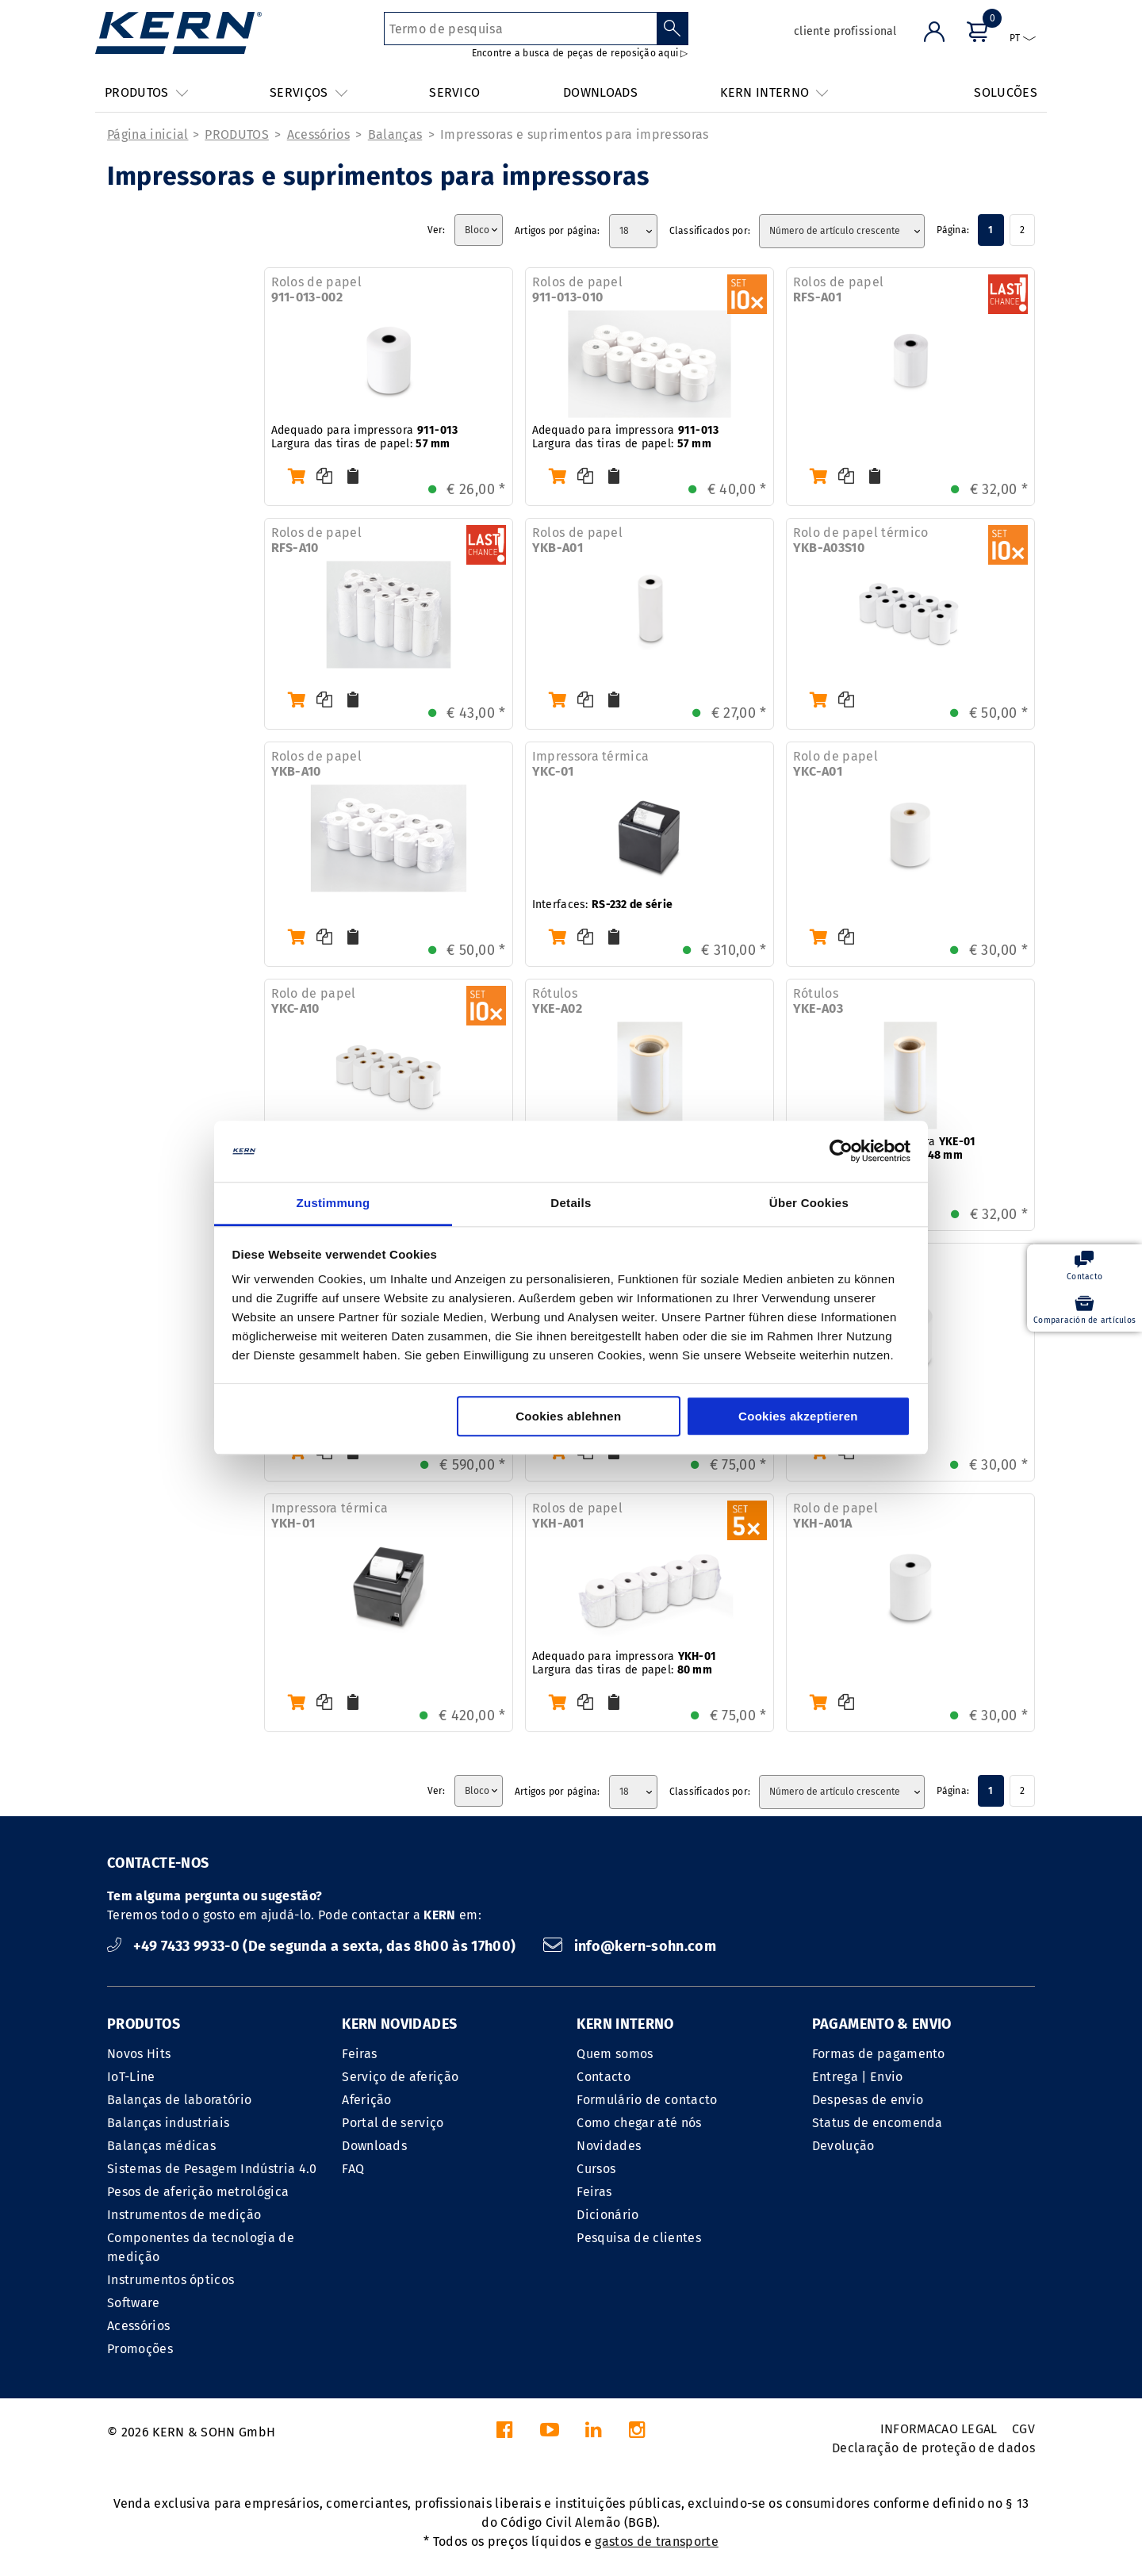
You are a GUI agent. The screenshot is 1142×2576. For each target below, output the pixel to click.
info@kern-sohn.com (629, 1946)
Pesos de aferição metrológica (198, 2191)
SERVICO (454, 92)
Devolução (843, 2145)
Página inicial (147, 134)
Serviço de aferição (400, 2076)
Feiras (359, 2053)
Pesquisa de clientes (638, 2237)
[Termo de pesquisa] (520, 28)
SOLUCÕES (1005, 92)
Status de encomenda (877, 2122)
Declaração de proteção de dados (933, 2447)
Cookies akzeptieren (798, 1416)
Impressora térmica (591, 764)
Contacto (603, 2076)
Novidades (609, 2145)
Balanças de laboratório (179, 2099)
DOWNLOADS (600, 92)
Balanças (395, 134)
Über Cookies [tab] (809, 1202)
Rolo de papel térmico (861, 540)
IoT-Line (131, 2076)
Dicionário (607, 2214)
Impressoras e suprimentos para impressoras (574, 134)
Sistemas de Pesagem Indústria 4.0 (212, 2168)
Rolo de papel (835, 764)
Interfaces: (602, 904)
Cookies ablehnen (568, 1416)
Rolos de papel (316, 289)
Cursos (596, 2168)
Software (133, 2302)
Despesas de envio (867, 2099)
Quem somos (615, 2053)
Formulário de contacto (647, 2099)
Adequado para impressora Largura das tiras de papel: (364, 437)
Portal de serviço (392, 2122)
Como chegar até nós (639, 2122)
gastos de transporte (656, 2541)
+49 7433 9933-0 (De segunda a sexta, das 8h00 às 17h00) (313, 1946)
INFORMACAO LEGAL (939, 2428)
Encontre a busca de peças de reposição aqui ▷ (580, 53)
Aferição (367, 2099)
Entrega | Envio (857, 2076)
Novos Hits (139, 2053)
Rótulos (557, 1001)
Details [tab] (570, 1202)
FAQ (353, 2168)
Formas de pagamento (878, 2053)
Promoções (140, 2348)
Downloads (374, 2145)
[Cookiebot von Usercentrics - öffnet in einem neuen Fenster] (841, 1151)
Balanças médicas (161, 2145)
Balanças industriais (168, 2122)
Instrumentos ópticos (170, 2279)
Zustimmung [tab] (333, 1202)
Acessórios (318, 134)
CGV (1023, 2428)
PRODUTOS (237, 134)
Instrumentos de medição (184, 2214)
